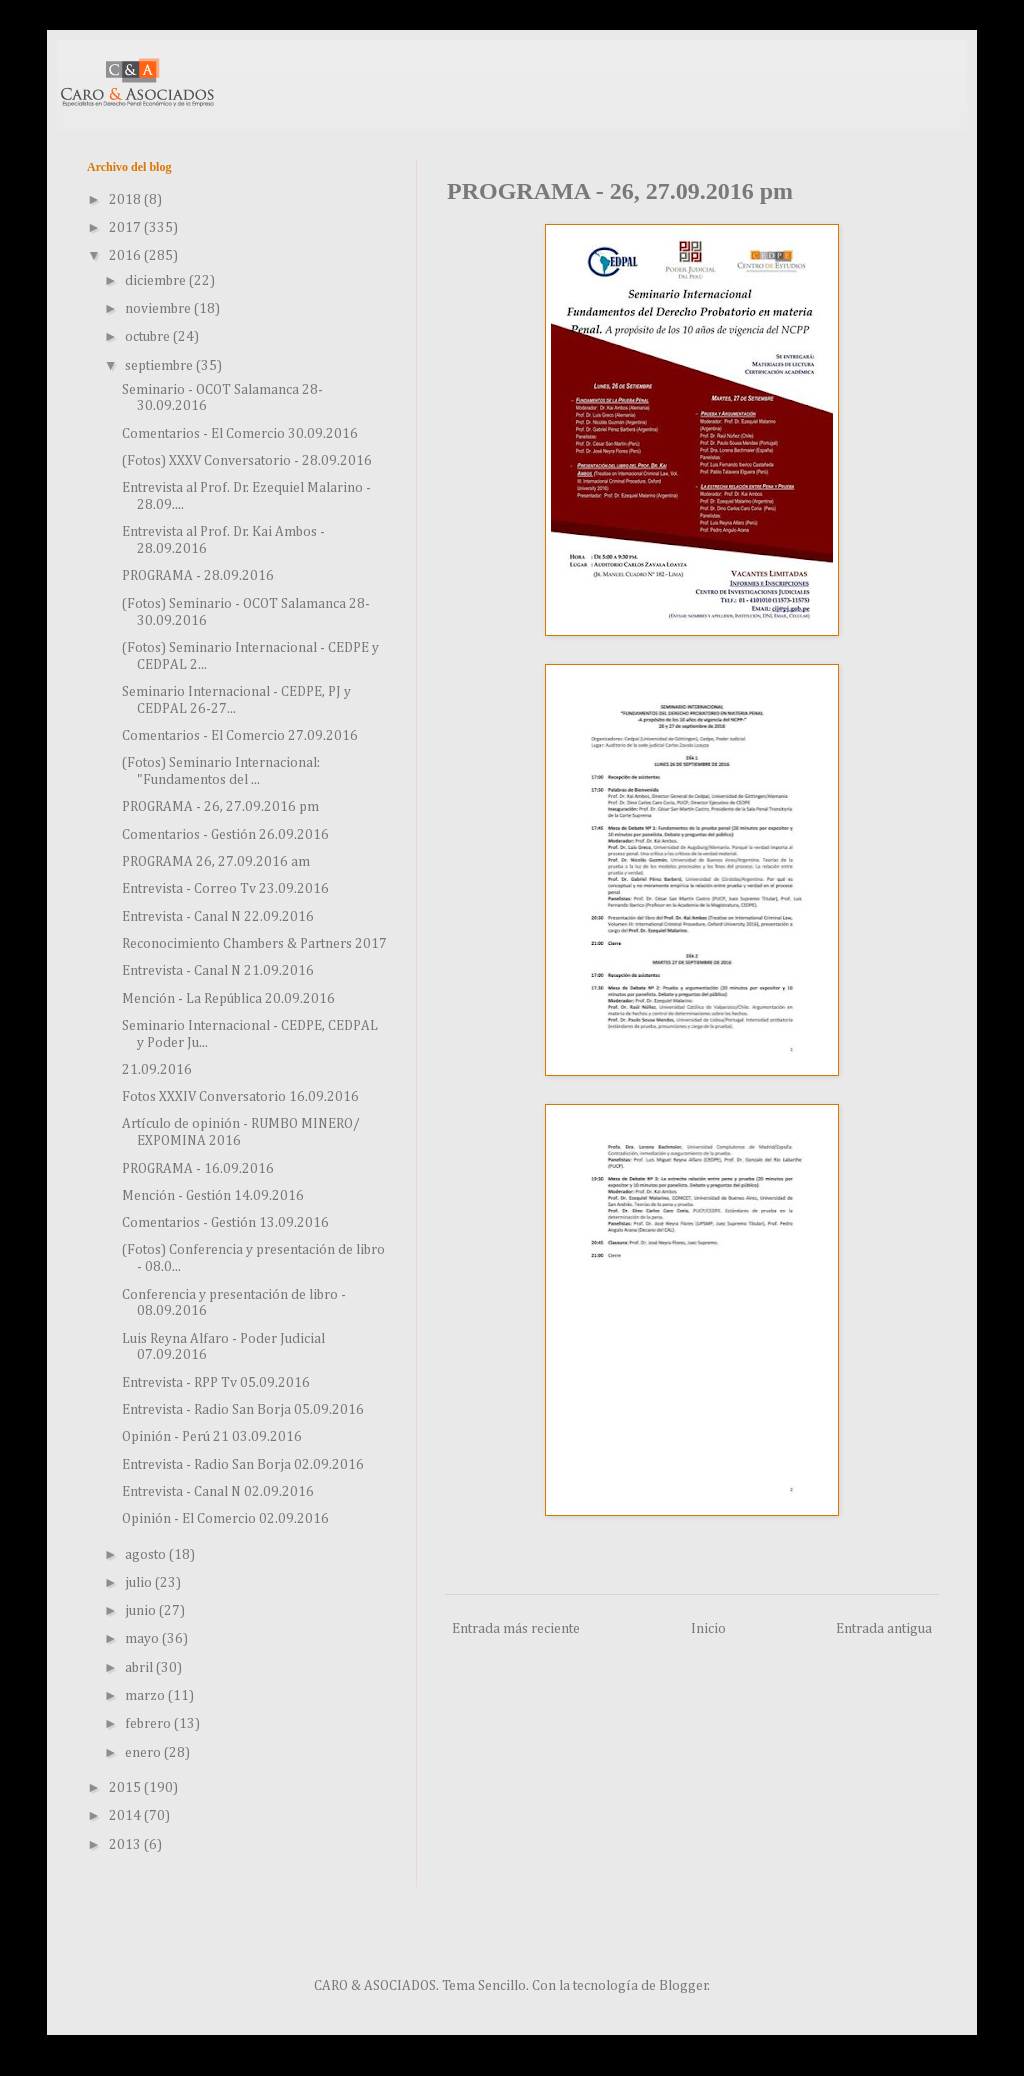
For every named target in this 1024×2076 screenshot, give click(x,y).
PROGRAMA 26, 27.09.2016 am (216, 862)
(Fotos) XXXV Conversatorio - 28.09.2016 (247, 461)
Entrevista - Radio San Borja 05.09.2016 (243, 1410)
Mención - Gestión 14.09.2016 (213, 1196)
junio (142, 1611)
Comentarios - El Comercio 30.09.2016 (240, 434)
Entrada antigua (884, 1629)
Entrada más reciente (516, 1629)
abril (140, 1668)
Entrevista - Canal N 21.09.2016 (218, 971)
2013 (126, 1845)
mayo (143, 1639)
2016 (126, 256)
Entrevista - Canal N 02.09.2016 (218, 1492)
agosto (147, 1555)
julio (140, 1583)
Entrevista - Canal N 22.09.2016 (218, 917)
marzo (146, 1696)
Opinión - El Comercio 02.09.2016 (225, 1519)
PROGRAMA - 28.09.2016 (198, 576)
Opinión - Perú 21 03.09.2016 (212, 1437)
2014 (126, 1816)
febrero (149, 1724)
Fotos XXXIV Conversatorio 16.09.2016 (240, 1097)
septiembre (160, 366)
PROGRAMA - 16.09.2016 (198, 1169)
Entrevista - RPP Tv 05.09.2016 (216, 1383)
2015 (126, 1788)
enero (144, 1753)
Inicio (708, 1629)
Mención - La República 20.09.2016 (228, 999)
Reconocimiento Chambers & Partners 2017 (254, 944)
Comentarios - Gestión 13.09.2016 (225, 1223)
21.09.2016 (157, 1070)
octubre (149, 337)
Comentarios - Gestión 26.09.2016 (225, 835)
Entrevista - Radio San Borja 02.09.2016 (243, 1465)
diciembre (157, 281)
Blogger (683, 1986)
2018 (126, 200)
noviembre (159, 309)
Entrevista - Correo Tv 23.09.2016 (225, 889)
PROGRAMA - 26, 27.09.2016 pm (220, 807)
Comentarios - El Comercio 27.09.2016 (240, 736)
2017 (126, 228)
